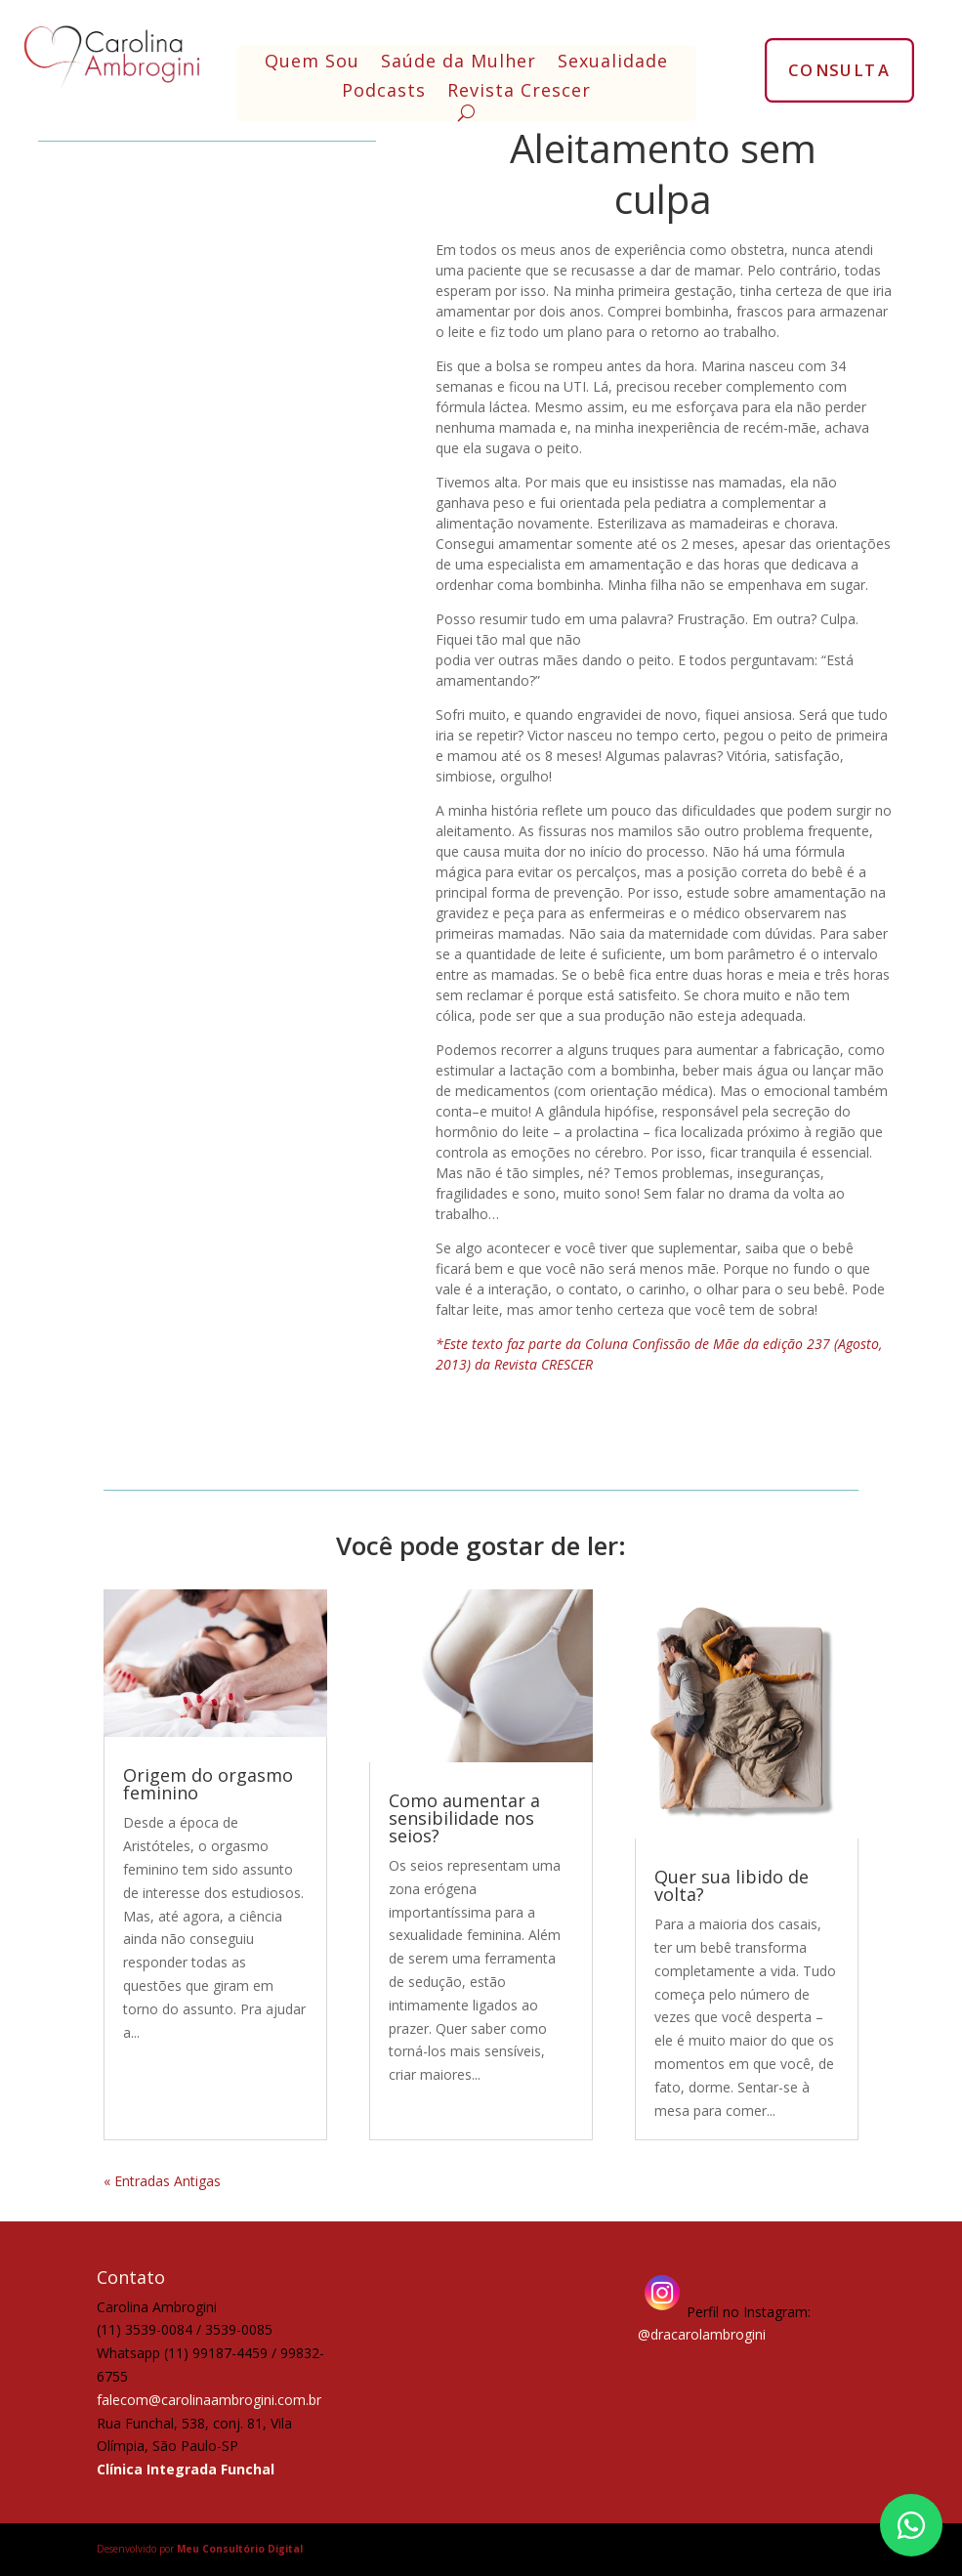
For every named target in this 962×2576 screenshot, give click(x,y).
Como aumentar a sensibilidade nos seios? (464, 1818)
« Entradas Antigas (162, 2181)
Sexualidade (613, 63)
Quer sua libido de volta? (731, 1885)
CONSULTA (839, 69)
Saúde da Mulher (458, 63)
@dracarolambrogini (702, 2334)
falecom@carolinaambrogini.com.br (209, 2399)
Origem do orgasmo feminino (208, 1783)
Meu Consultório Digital (240, 2548)
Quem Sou (312, 63)
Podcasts (384, 92)
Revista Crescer (519, 92)
